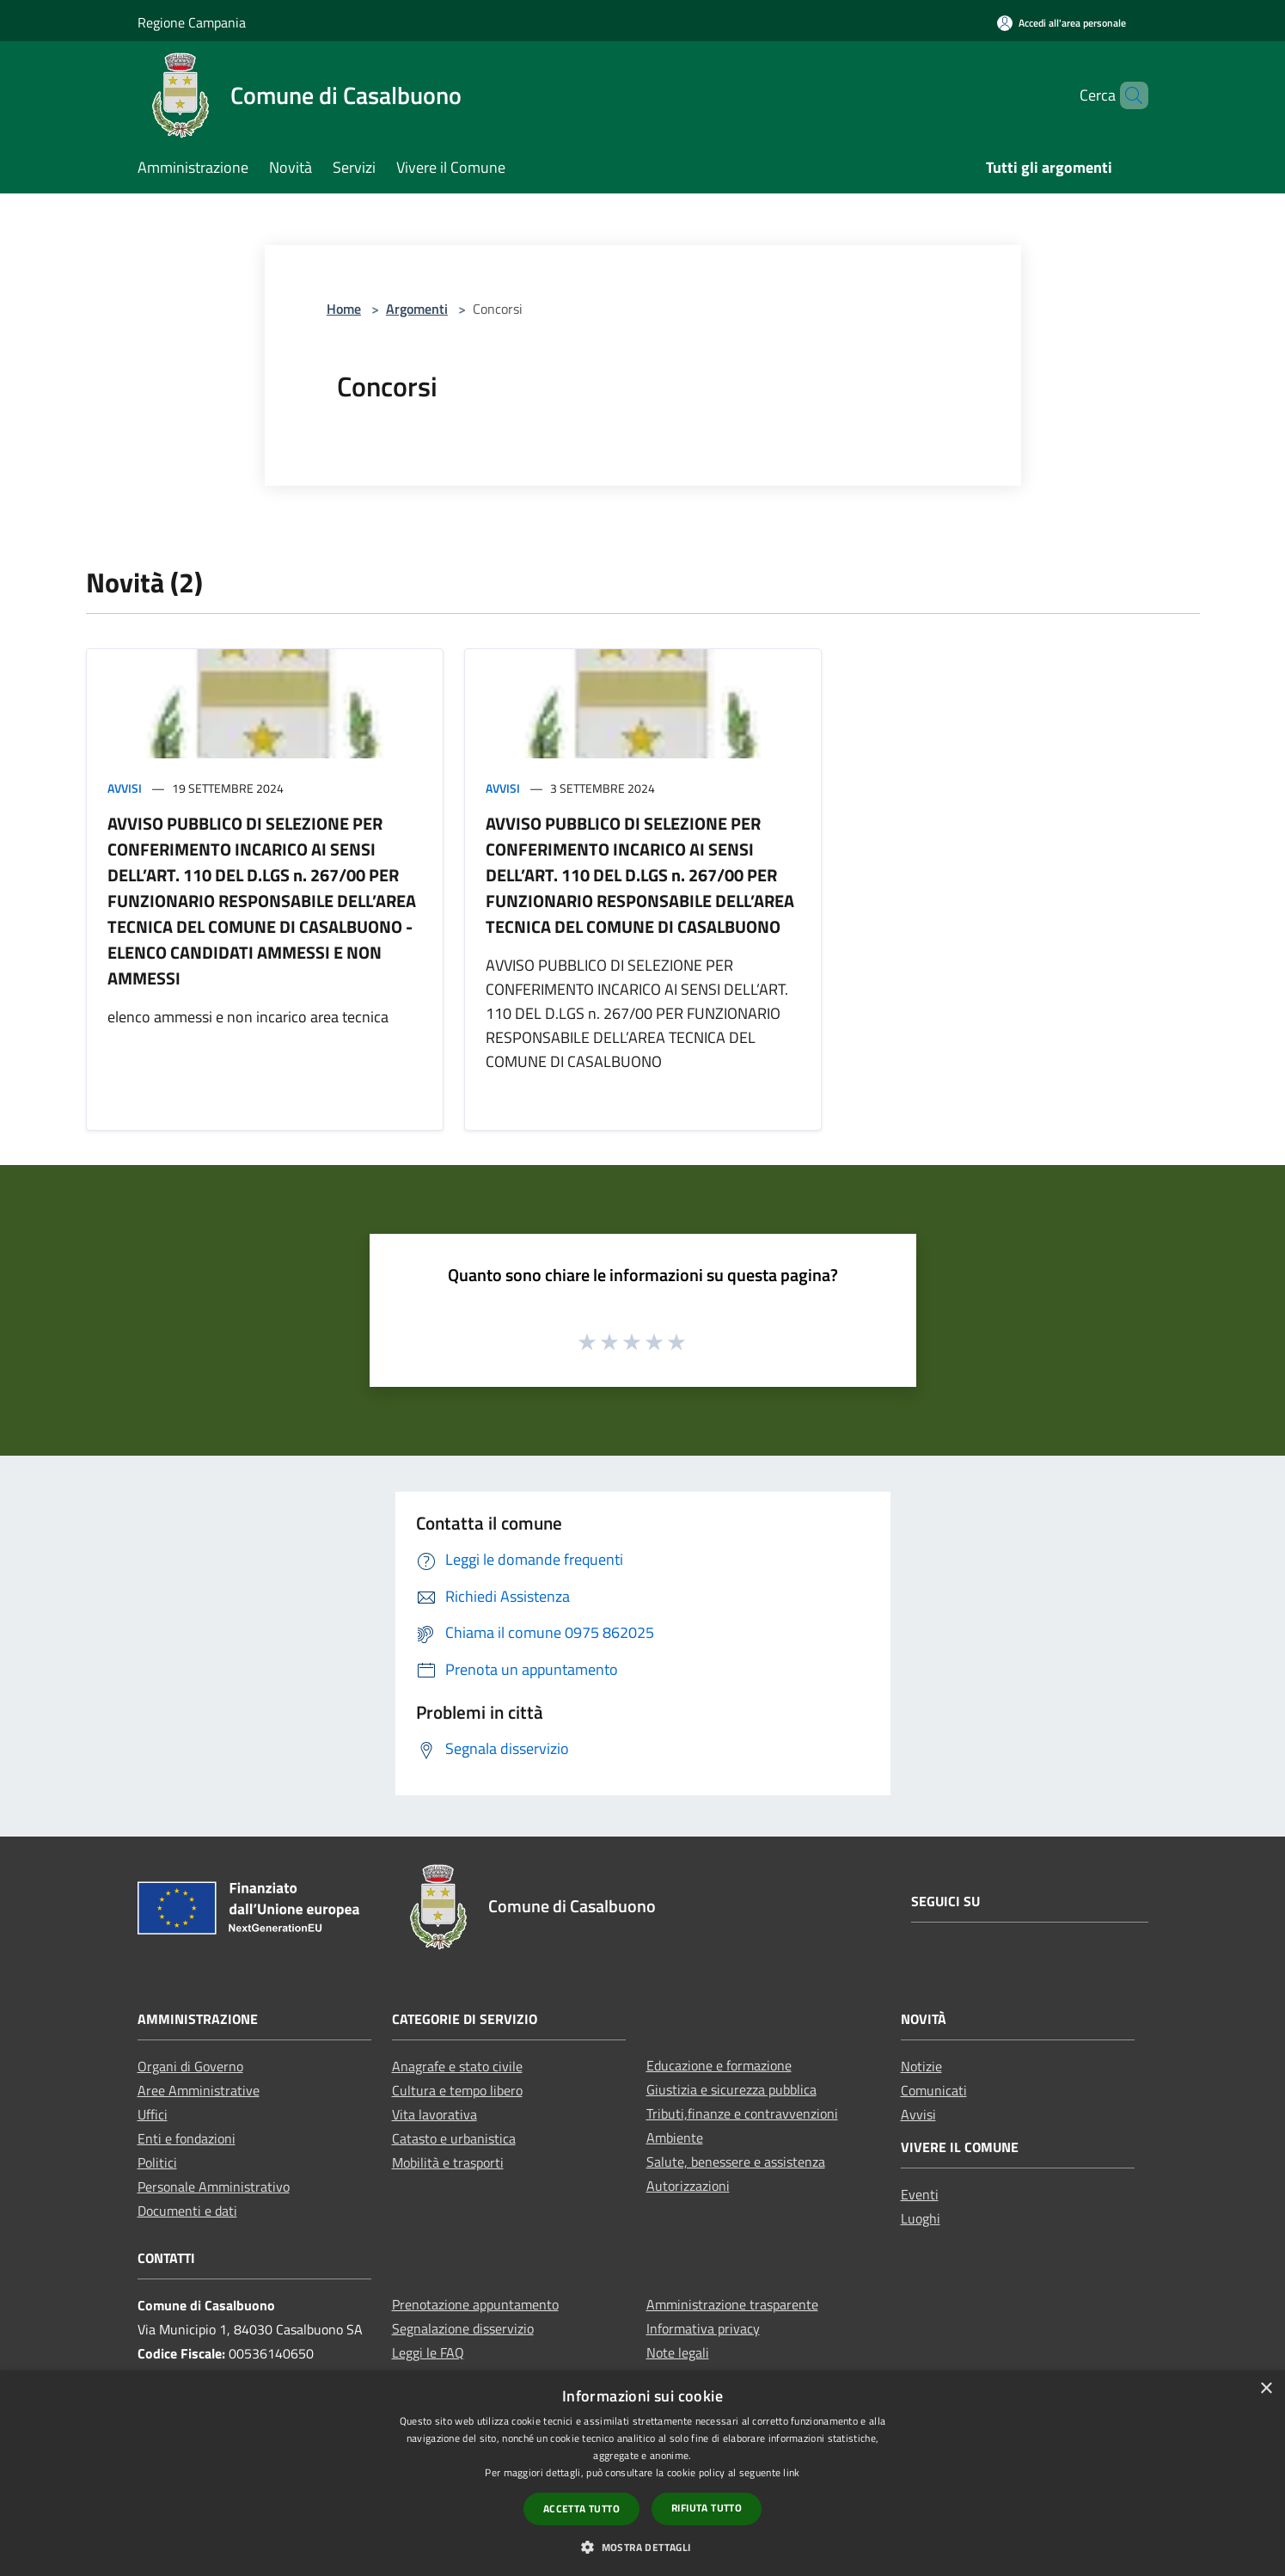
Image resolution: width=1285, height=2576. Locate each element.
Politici (157, 2162)
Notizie (921, 2066)
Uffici (153, 2114)
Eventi (920, 2194)
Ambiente (674, 2137)
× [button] (1265, 2389)
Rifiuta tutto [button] (706, 2507)
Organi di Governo (190, 2066)
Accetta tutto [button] (581, 2508)
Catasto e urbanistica (454, 2138)
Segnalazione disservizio (463, 2328)
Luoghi (920, 2218)
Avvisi (124, 788)
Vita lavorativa (434, 2114)
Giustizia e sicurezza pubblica (731, 2089)
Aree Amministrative (199, 2090)
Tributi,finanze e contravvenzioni (742, 2113)
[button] (642, 2546)
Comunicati (934, 2090)
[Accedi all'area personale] (1061, 23)
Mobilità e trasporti (448, 2162)
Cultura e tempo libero (457, 2090)
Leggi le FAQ (428, 2352)
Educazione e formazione (719, 2065)
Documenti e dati (187, 2210)
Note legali (677, 2352)
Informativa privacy (703, 2328)
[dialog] (642, 2473)
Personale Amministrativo (214, 2186)
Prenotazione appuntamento (475, 2304)
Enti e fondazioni (187, 2138)
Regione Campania (192, 22)
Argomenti (417, 308)
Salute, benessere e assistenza (735, 2161)
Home (344, 308)
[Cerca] (1127, 95)
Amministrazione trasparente (732, 2304)
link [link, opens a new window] (791, 2472)
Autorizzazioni (688, 2185)
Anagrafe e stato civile (457, 2066)
